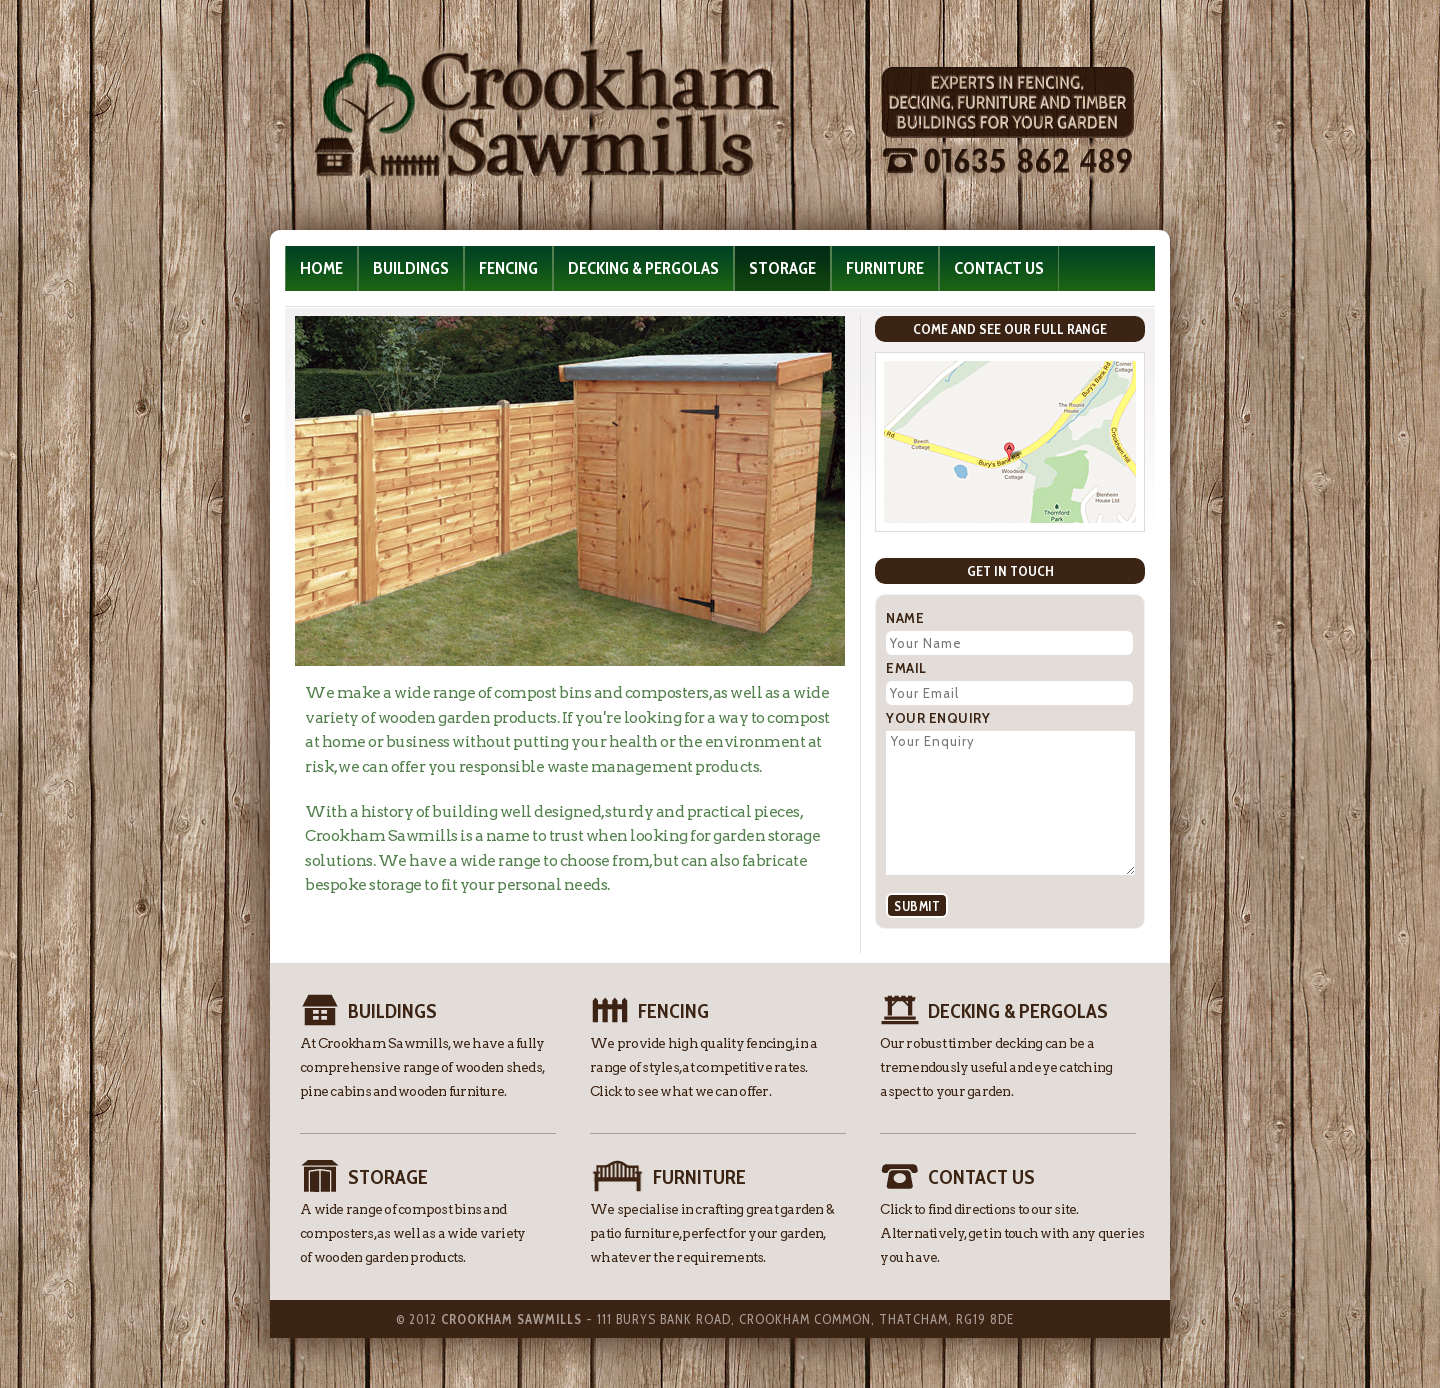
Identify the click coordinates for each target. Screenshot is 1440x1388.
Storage (782, 268)
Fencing (508, 268)
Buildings (411, 268)
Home (321, 268)
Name (905, 618)
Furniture (885, 268)
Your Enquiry (938, 718)
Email (906, 668)
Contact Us (999, 268)
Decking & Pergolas (643, 268)
